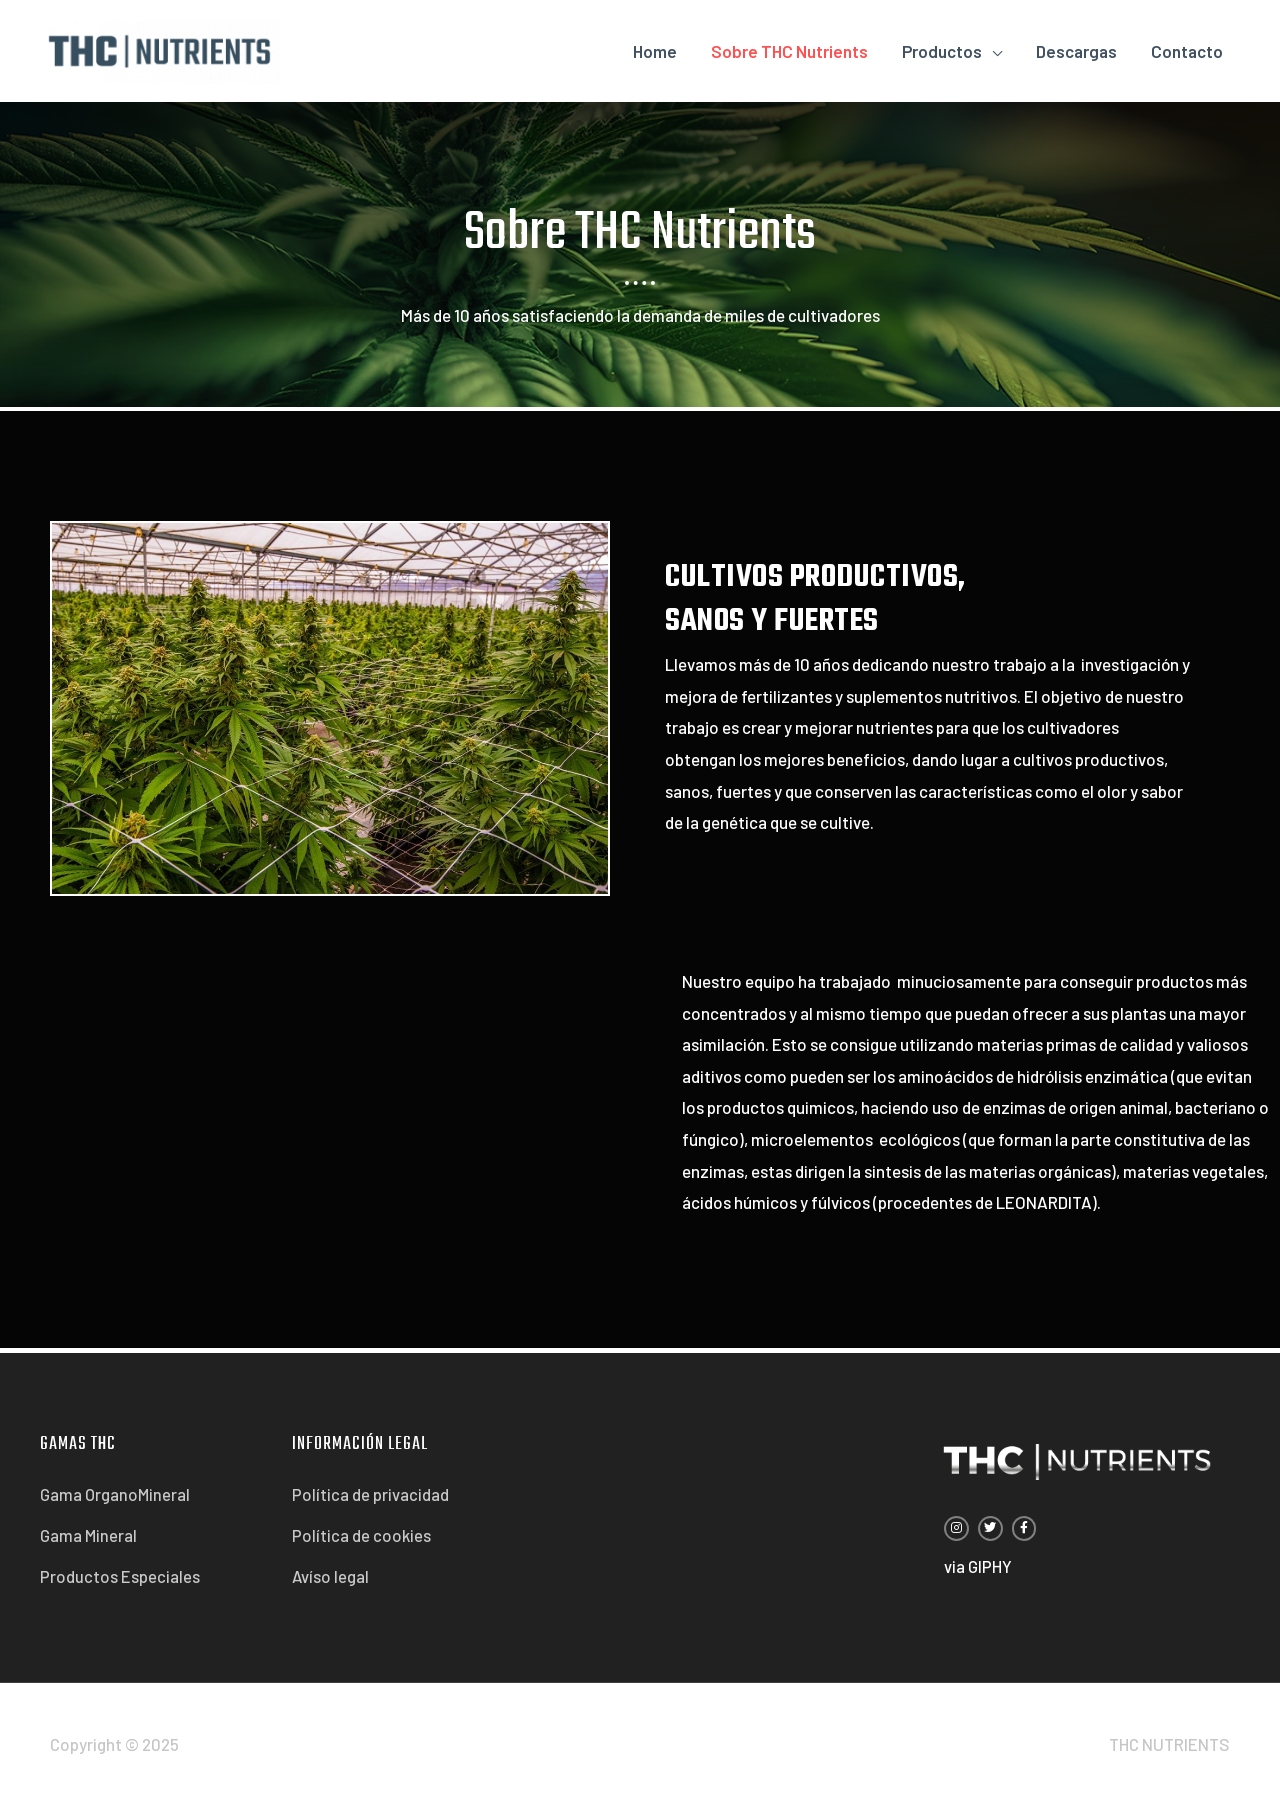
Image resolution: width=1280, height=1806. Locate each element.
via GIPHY (978, 1566)
